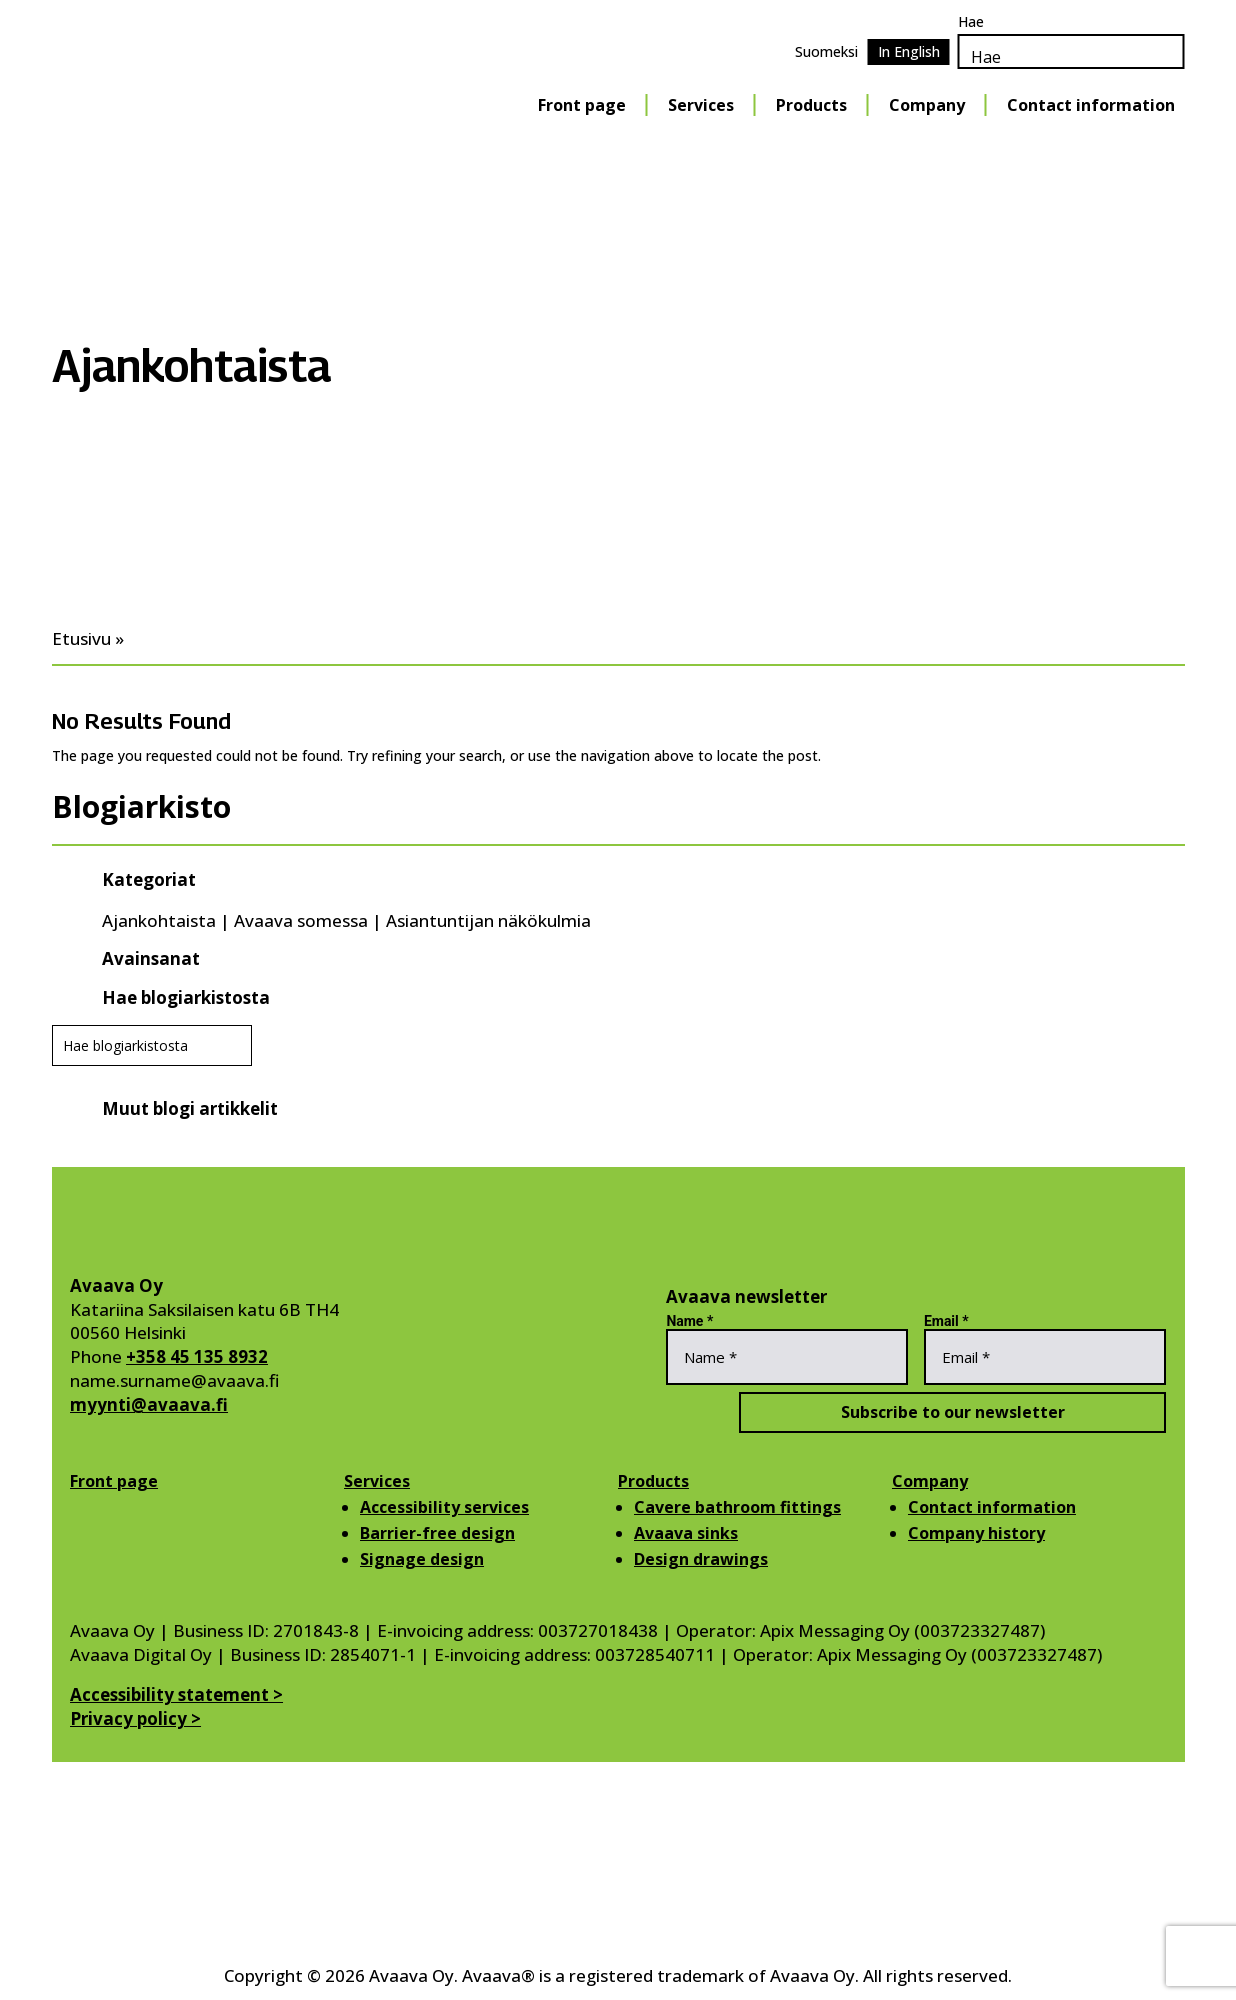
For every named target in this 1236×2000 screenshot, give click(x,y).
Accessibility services (444, 1507)
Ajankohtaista (159, 920)
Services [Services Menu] (701, 105)
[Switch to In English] (909, 52)
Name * (689, 1321)
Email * (946, 1321)
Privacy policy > (135, 1718)
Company (930, 1481)
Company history (976, 1533)
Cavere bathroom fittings (737, 1507)
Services (377, 1481)
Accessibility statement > (176, 1694)
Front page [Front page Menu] (582, 105)
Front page (114, 1481)
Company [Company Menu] (927, 105)
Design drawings (701, 1559)
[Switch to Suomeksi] (826, 52)
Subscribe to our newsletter (916, 1412)
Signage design (422, 1559)
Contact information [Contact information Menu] (1091, 105)
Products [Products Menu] (811, 105)
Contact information (992, 1507)
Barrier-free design (437, 1533)
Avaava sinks (686, 1533)
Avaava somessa (301, 920)
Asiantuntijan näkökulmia (488, 920)
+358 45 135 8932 (197, 1356)
